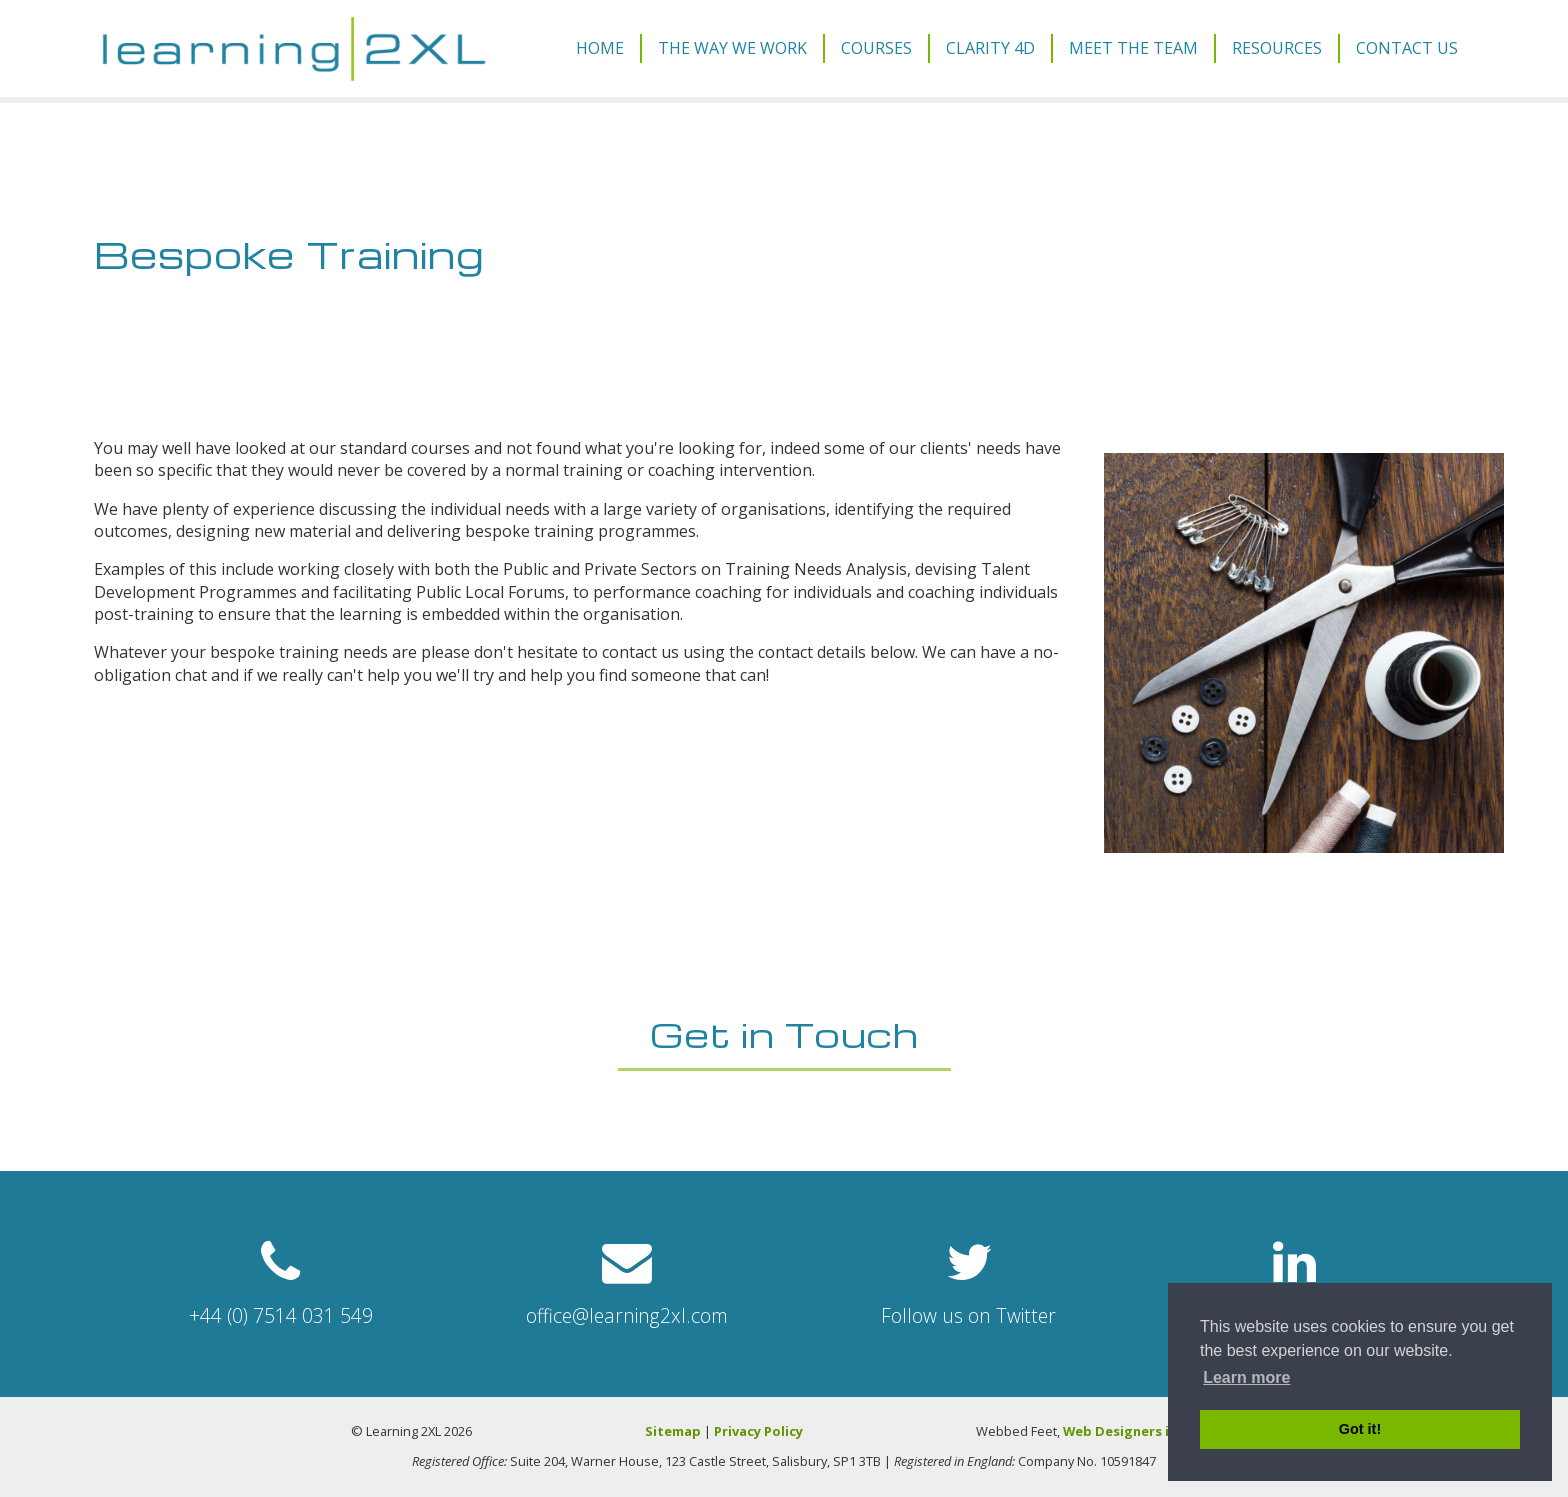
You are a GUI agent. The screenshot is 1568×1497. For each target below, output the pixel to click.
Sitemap (673, 1431)
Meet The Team (1133, 48)
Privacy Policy (758, 1431)
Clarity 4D (990, 48)
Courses (876, 48)
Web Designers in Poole (1140, 1431)
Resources (1277, 48)
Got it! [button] (1360, 1429)
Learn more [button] (1246, 1377)
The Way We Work (732, 48)
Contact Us (1407, 48)
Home (600, 48)
